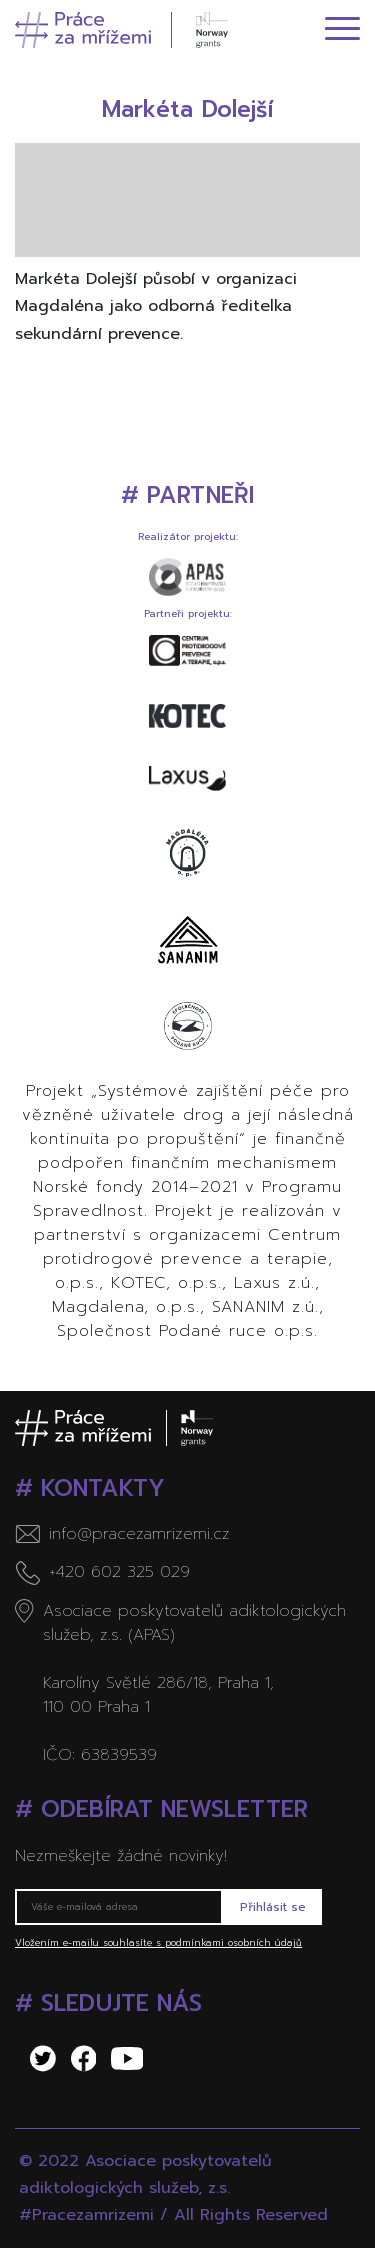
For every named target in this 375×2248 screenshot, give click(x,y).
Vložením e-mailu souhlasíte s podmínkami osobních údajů (158, 1943)
